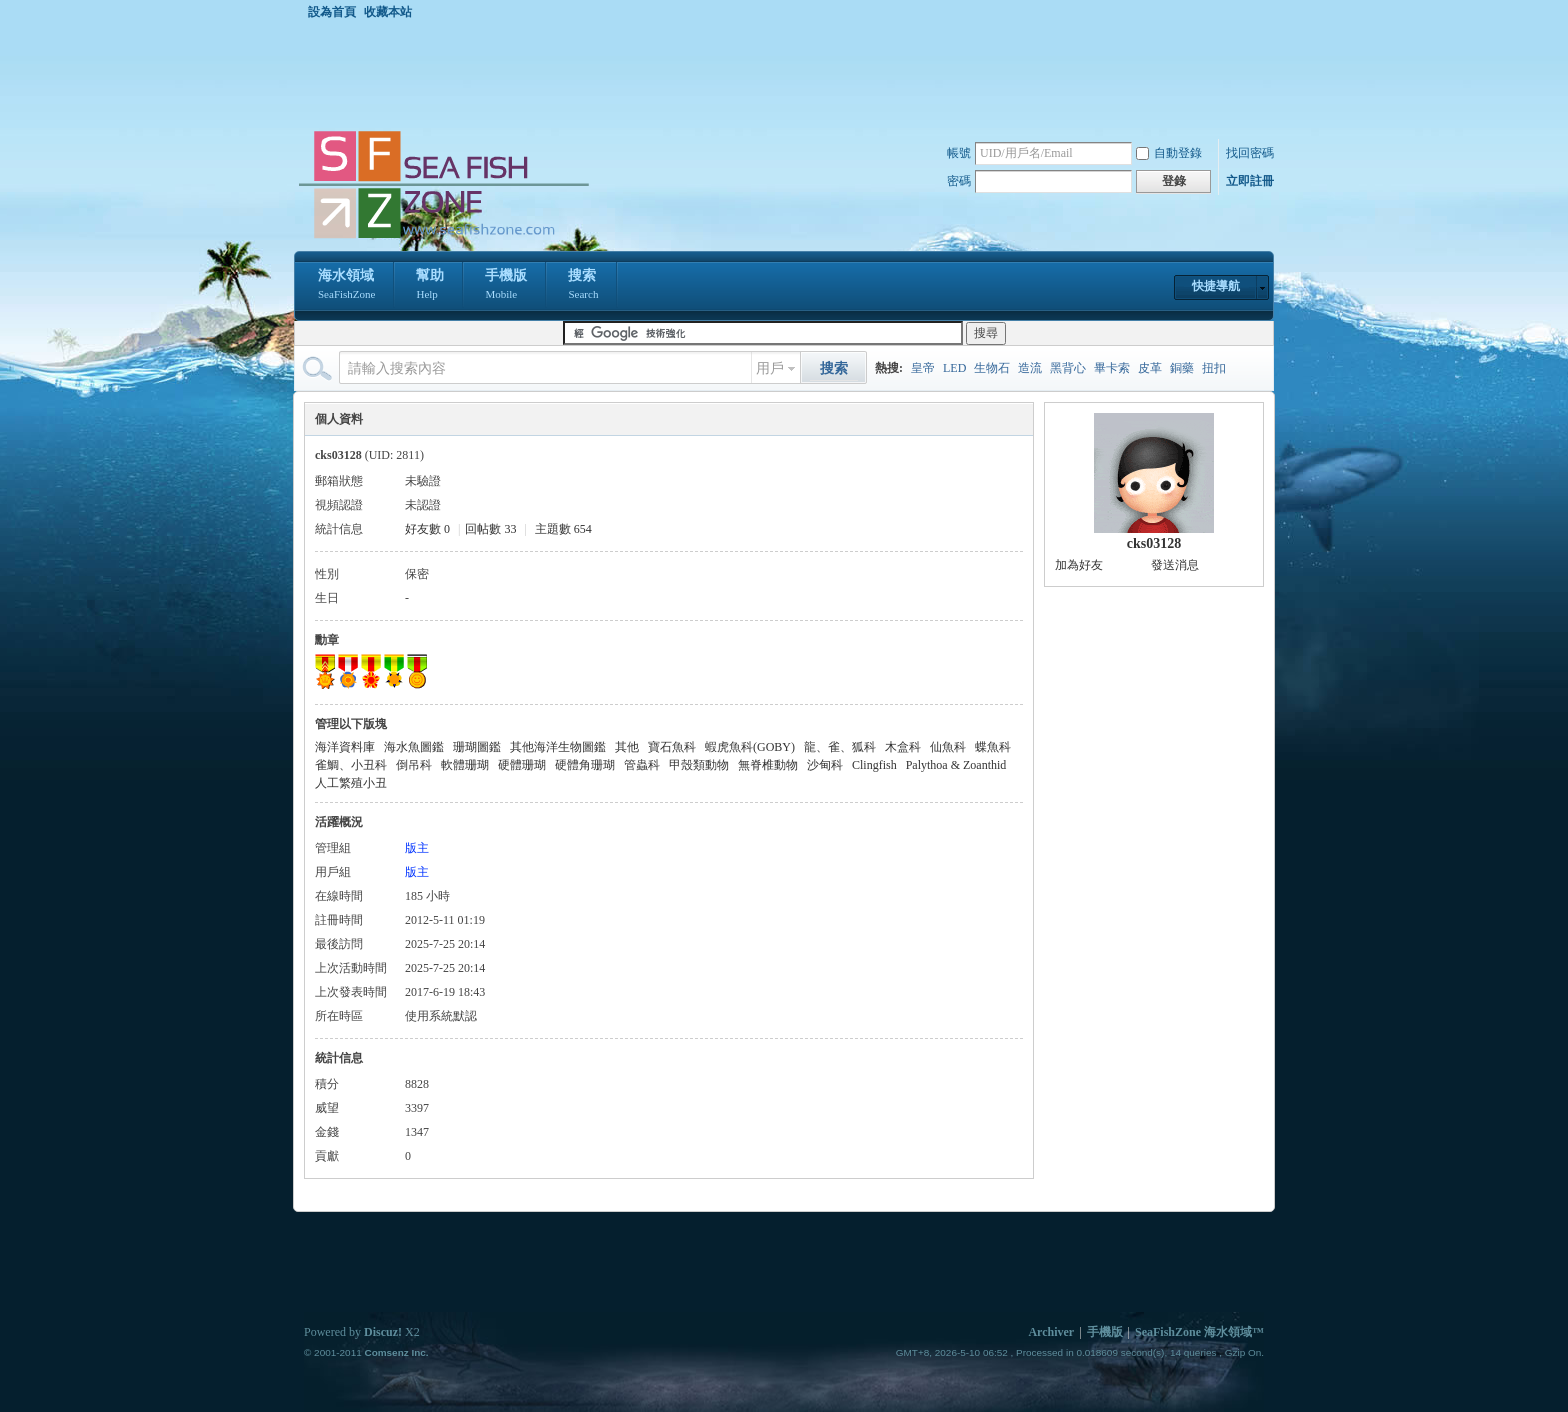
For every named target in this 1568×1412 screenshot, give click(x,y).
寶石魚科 (672, 747)
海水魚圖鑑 (414, 747)
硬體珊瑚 (522, 765)
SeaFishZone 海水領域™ (1199, 1332)
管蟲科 (642, 765)
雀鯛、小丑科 (351, 765)
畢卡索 (1112, 368)
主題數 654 (563, 529)
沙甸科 (825, 765)
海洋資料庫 (345, 747)
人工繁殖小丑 (351, 783)
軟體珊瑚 (465, 765)
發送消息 (1175, 565)
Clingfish (874, 765)
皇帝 (923, 368)
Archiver (1051, 1332)
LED (954, 368)
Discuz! (383, 1332)
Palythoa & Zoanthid (956, 765)
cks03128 (1154, 543)
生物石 (992, 368)
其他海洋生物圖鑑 (558, 747)
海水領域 (346, 286)
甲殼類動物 (699, 765)
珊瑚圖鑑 (477, 747)
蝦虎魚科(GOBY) (750, 747)
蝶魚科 (993, 747)
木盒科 (903, 747)
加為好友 (1079, 565)
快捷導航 (1216, 286)
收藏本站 (388, 12)
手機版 (506, 286)
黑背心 (1068, 368)
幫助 (430, 286)
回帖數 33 (490, 529)
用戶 (770, 368)
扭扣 (1214, 368)
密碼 (959, 181)
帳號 (959, 153)
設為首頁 (332, 12)
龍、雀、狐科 (840, 747)
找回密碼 (1250, 153)
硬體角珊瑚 (585, 765)
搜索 (583, 286)
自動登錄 (1169, 153)
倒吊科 (414, 765)
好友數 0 (427, 529)
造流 (1030, 368)
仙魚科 (948, 747)
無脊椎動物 (768, 765)
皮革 (1150, 368)
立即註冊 (1250, 181)
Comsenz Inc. (396, 1352)
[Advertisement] (789, 74)
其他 (627, 747)
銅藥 (1182, 368)
